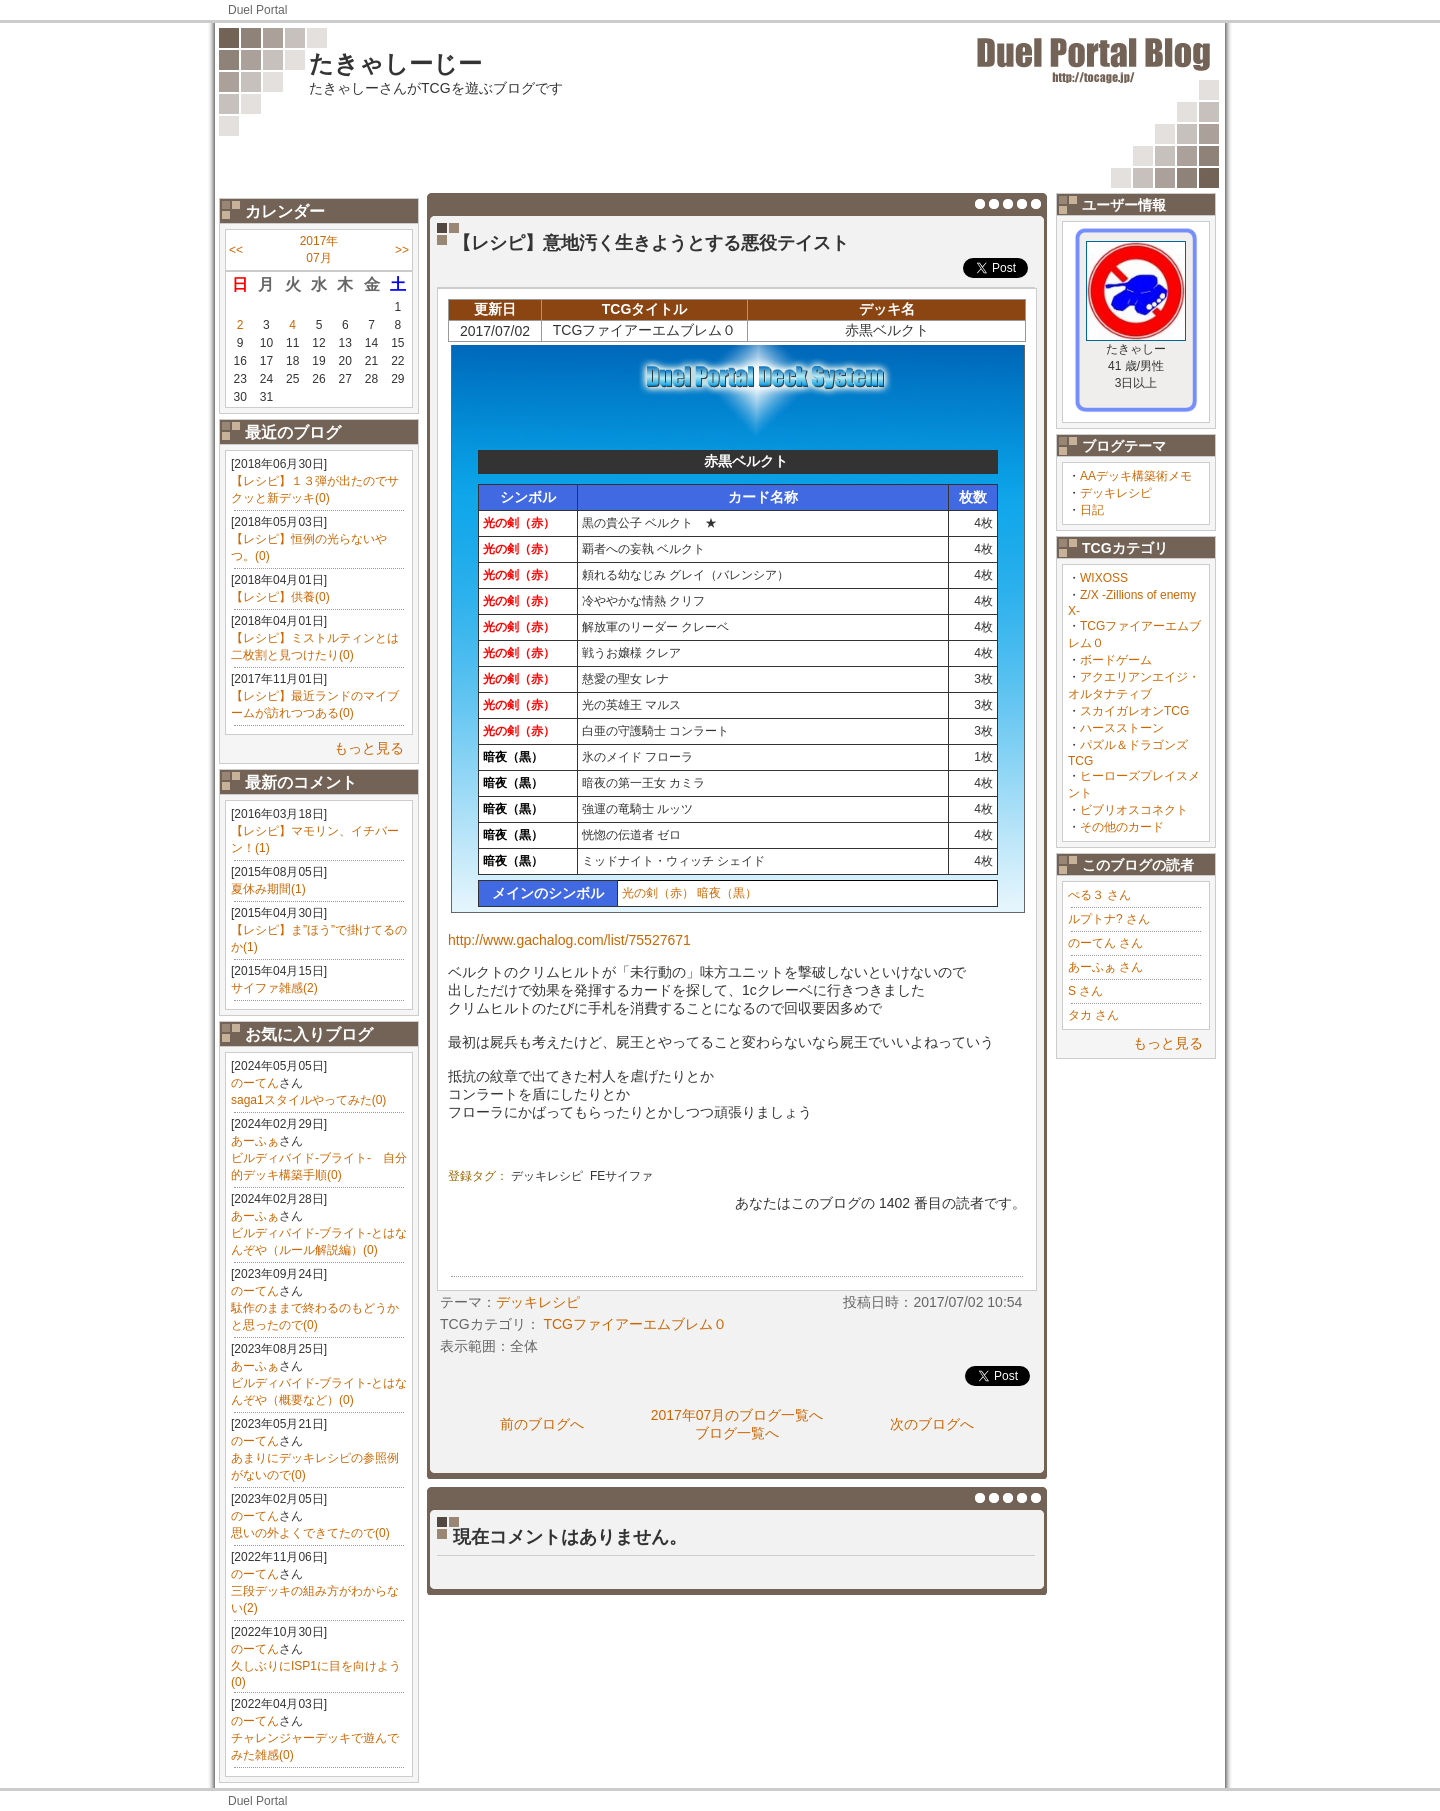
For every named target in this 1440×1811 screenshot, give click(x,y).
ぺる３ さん (1099, 895)
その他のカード (1122, 827)
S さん (1085, 991)
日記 (1092, 510)
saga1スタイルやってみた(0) (308, 1100)
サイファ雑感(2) (274, 988)
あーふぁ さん (1105, 967)
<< (236, 250)
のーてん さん (1105, 943)
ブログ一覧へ (737, 1433)
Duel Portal (257, 10)
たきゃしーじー (395, 63)
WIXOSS (1104, 578)
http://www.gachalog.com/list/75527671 (569, 940)
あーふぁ (255, 1141)
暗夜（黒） (727, 893)
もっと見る (369, 748)
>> (402, 250)
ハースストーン (1122, 728)
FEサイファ (621, 1176)
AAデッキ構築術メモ (1136, 476)
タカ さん (1093, 1015)
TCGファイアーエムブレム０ (635, 1324)
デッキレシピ (1116, 493)
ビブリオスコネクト (1134, 810)
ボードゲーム (1116, 660)
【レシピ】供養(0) (280, 597)
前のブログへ (542, 1424)
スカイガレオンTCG (1134, 711)
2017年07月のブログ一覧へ (737, 1415)
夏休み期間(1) (268, 889)
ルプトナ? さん (1109, 919)
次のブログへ (932, 1424)
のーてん (255, 1083)
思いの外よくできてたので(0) (310, 1533)
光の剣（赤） (658, 893)
